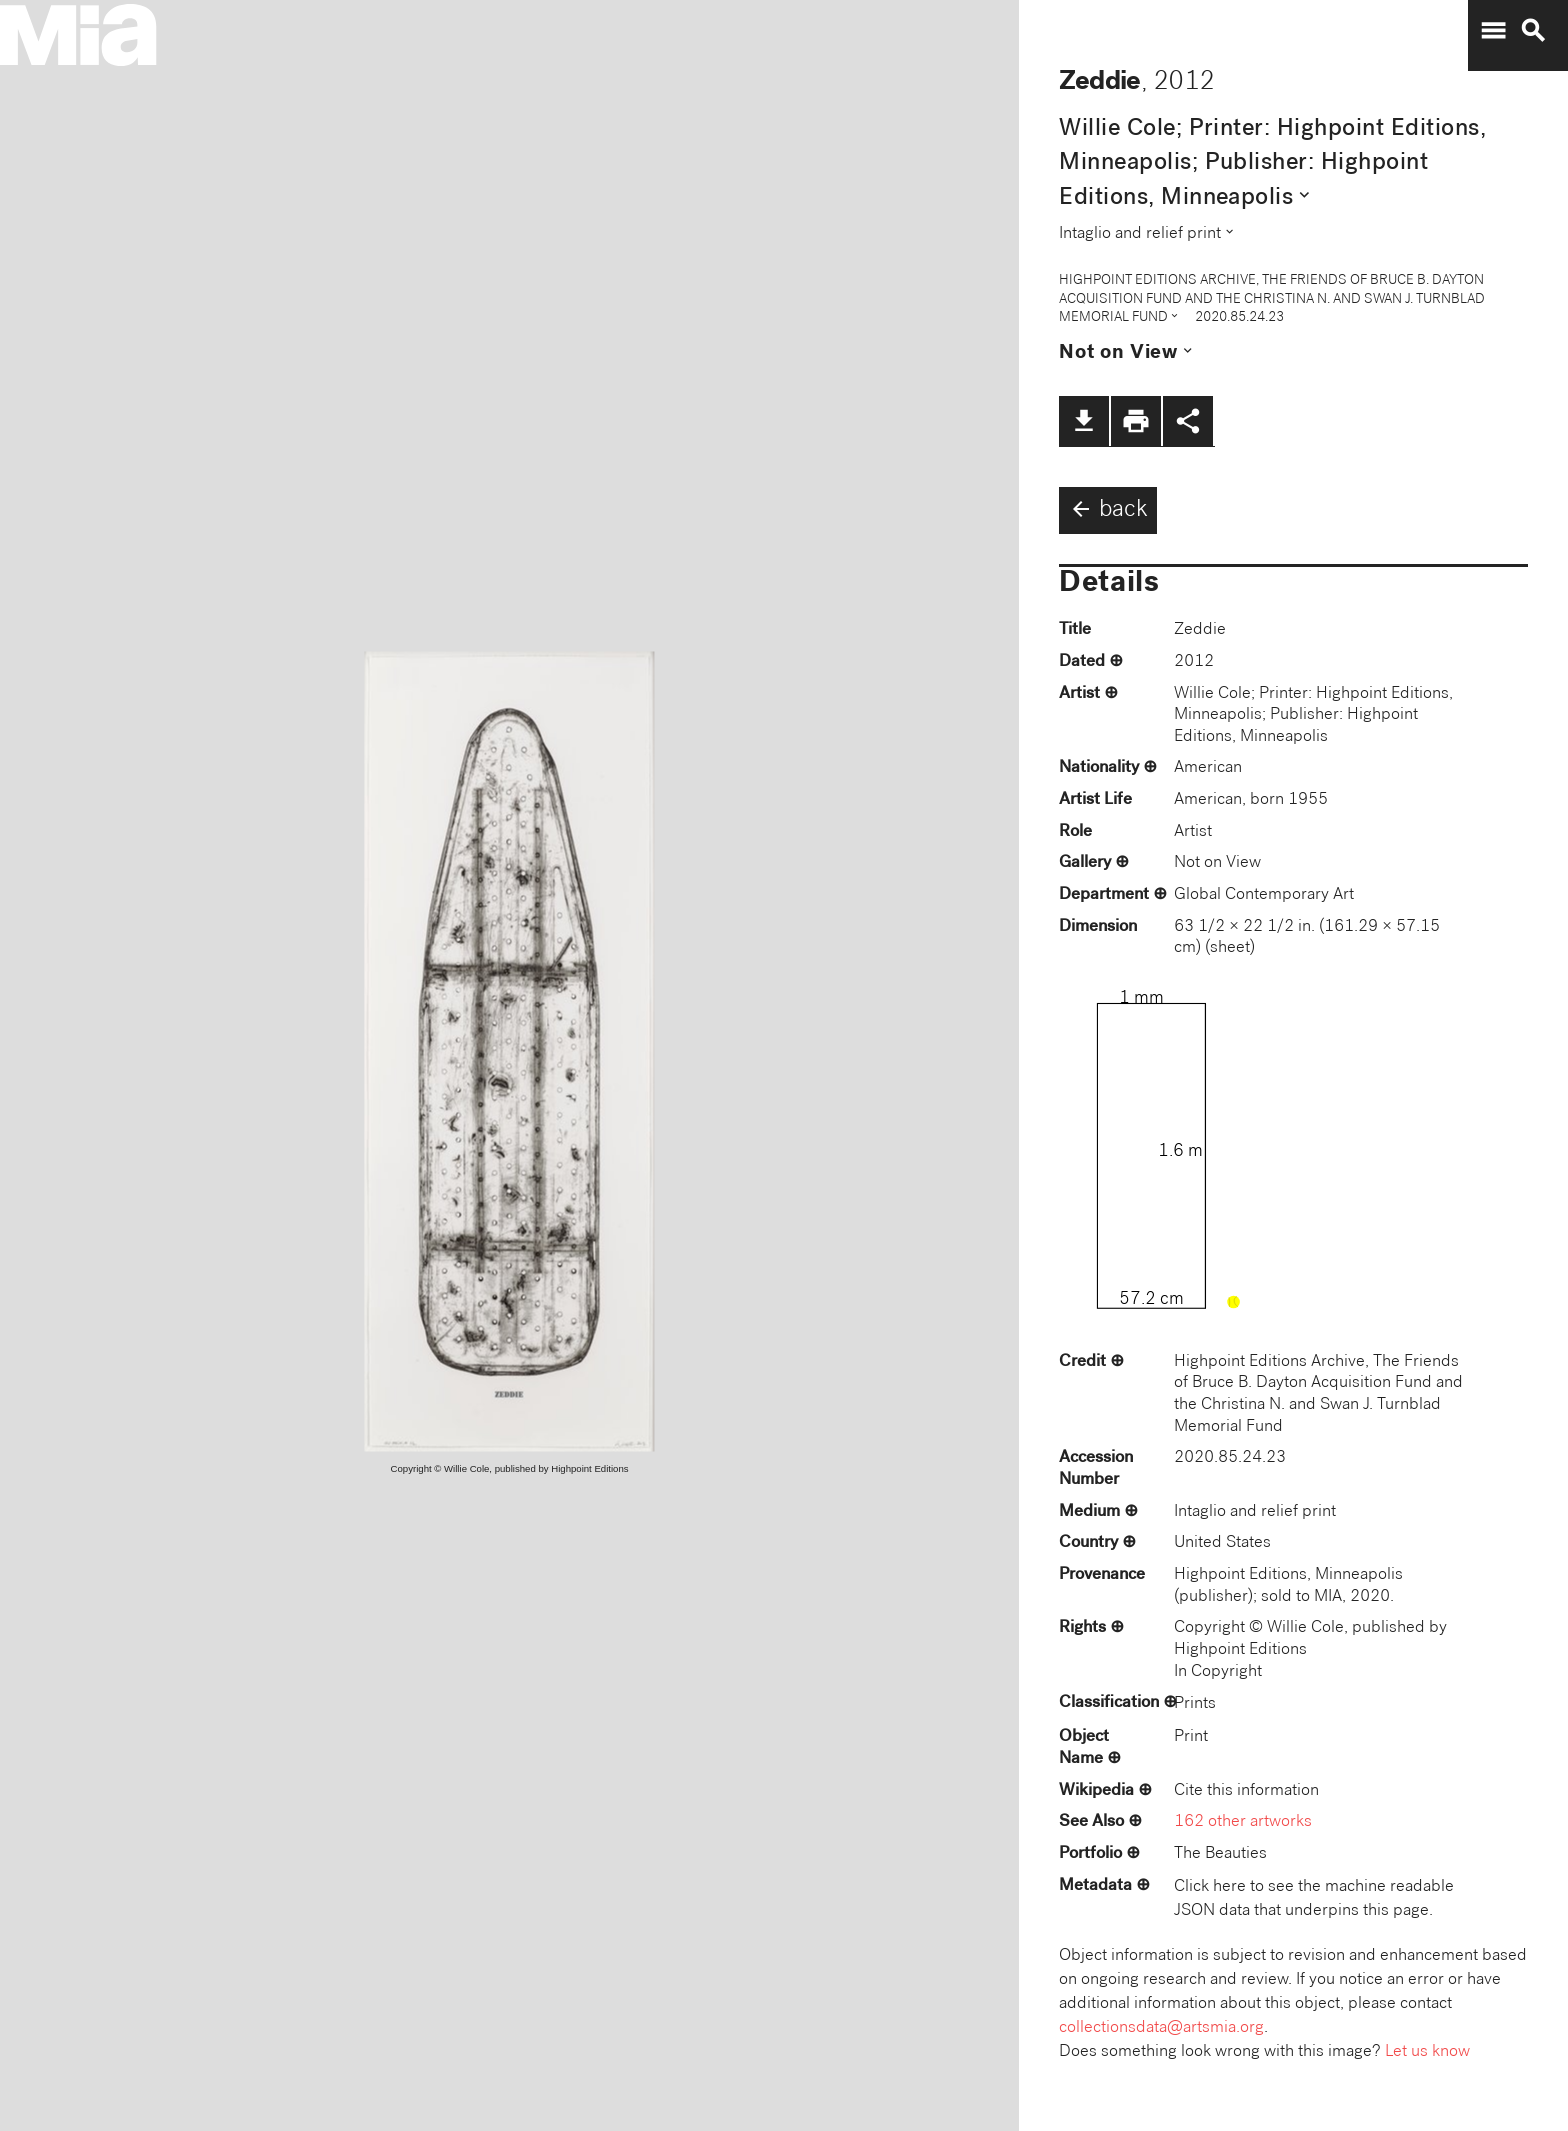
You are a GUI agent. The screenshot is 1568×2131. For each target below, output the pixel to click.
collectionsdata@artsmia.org (1161, 2028)
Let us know (1427, 2052)
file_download (1084, 421)
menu (1493, 31)
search (1533, 31)
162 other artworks (1243, 1822)
